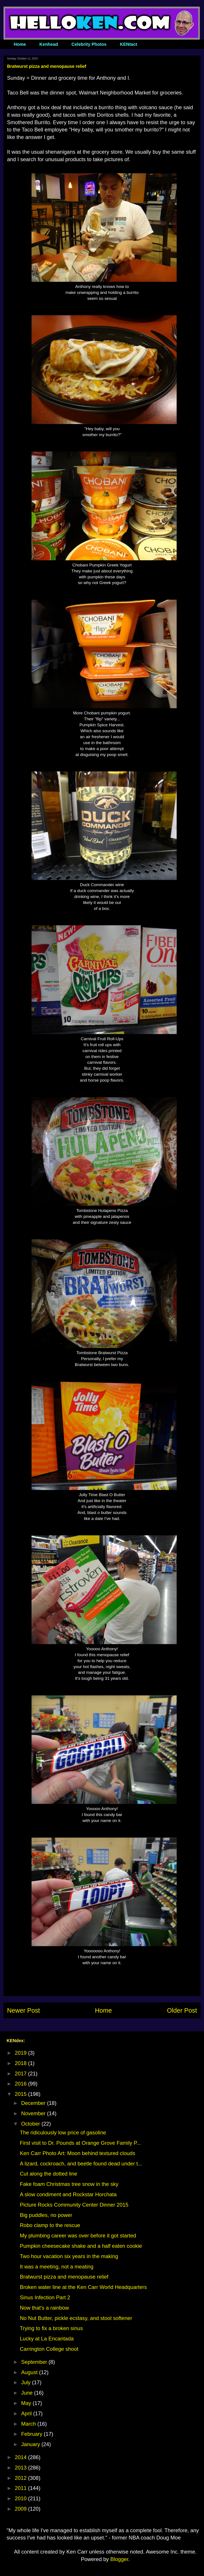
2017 (21, 2073)
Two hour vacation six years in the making (69, 2256)
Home (20, 44)
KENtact (128, 44)
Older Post (182, 2010)
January (31, 2444)
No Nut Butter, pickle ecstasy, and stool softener (76, 2318)
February (32, 2434)
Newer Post (23, 2010)
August (30, 2372)
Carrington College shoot (49, 2349)
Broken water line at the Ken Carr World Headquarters (83, 2287)
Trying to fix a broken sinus (51, 2328)
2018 (21, 2063)
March (29, 2424)
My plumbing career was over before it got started (78, 2236)
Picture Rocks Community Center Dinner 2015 (74, 2205)
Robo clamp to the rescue (50, 2225)
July (26, 2382)
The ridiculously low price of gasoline (63, 2132)
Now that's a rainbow (44, 2308)
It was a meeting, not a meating (57, 2267)
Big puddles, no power (46, 2215)
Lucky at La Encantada (47, 2339)
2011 (21, 2488)
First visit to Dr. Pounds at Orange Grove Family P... (80, 2143)
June (27, 2393)
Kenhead (48, 44)
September (35, 2362)
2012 (21, 2478)
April (27, 2413)
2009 (21, 2509)
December (34, 2103)
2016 (21, 2084)
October (31, 2124)
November (34, 2113)
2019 (21, 2053)
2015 (21, 2094)
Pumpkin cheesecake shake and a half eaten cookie (81, 2246)
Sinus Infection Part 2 (45, 2297)
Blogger (119, 2559)
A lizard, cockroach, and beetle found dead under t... (81, 2164)
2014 (21, 2457)
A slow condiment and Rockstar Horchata (68, 2194)
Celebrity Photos (89, 44)
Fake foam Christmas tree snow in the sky (69, 2184)
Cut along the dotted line (48, 2174)
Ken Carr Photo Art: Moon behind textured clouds (77, 2153)
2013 (21, 2468)
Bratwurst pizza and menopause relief (64, 2277)
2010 (21, 2498)
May (27, 2403)
